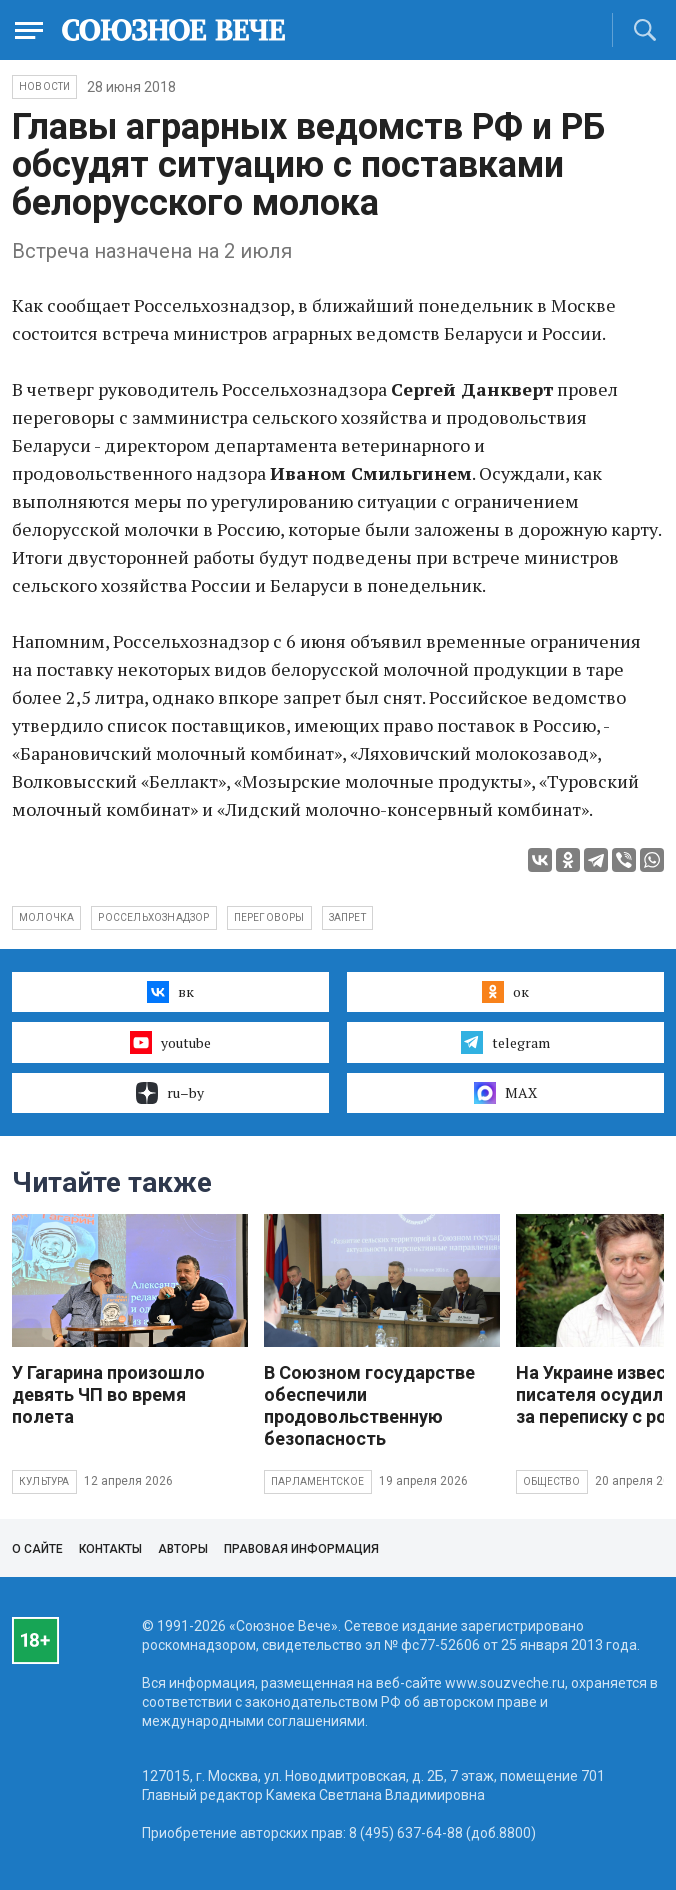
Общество (552, 1481)
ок (505, 992)
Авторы (183, 1549)
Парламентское (318, 1481)
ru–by (170, 1093)
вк (170, 992)
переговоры (269, 917)
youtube (170, 1042)
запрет (347, 917)
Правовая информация (301, 1549)
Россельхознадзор (153, 917)
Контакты (110, 1549)
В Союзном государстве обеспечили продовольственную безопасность (369, 1405)
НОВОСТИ (44, 86)
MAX (505, 1093)
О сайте (37, 1549)
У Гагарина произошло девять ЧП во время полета (108, 1394)
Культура (44, 1481)
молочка (46, 917)
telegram (505, 1042)
